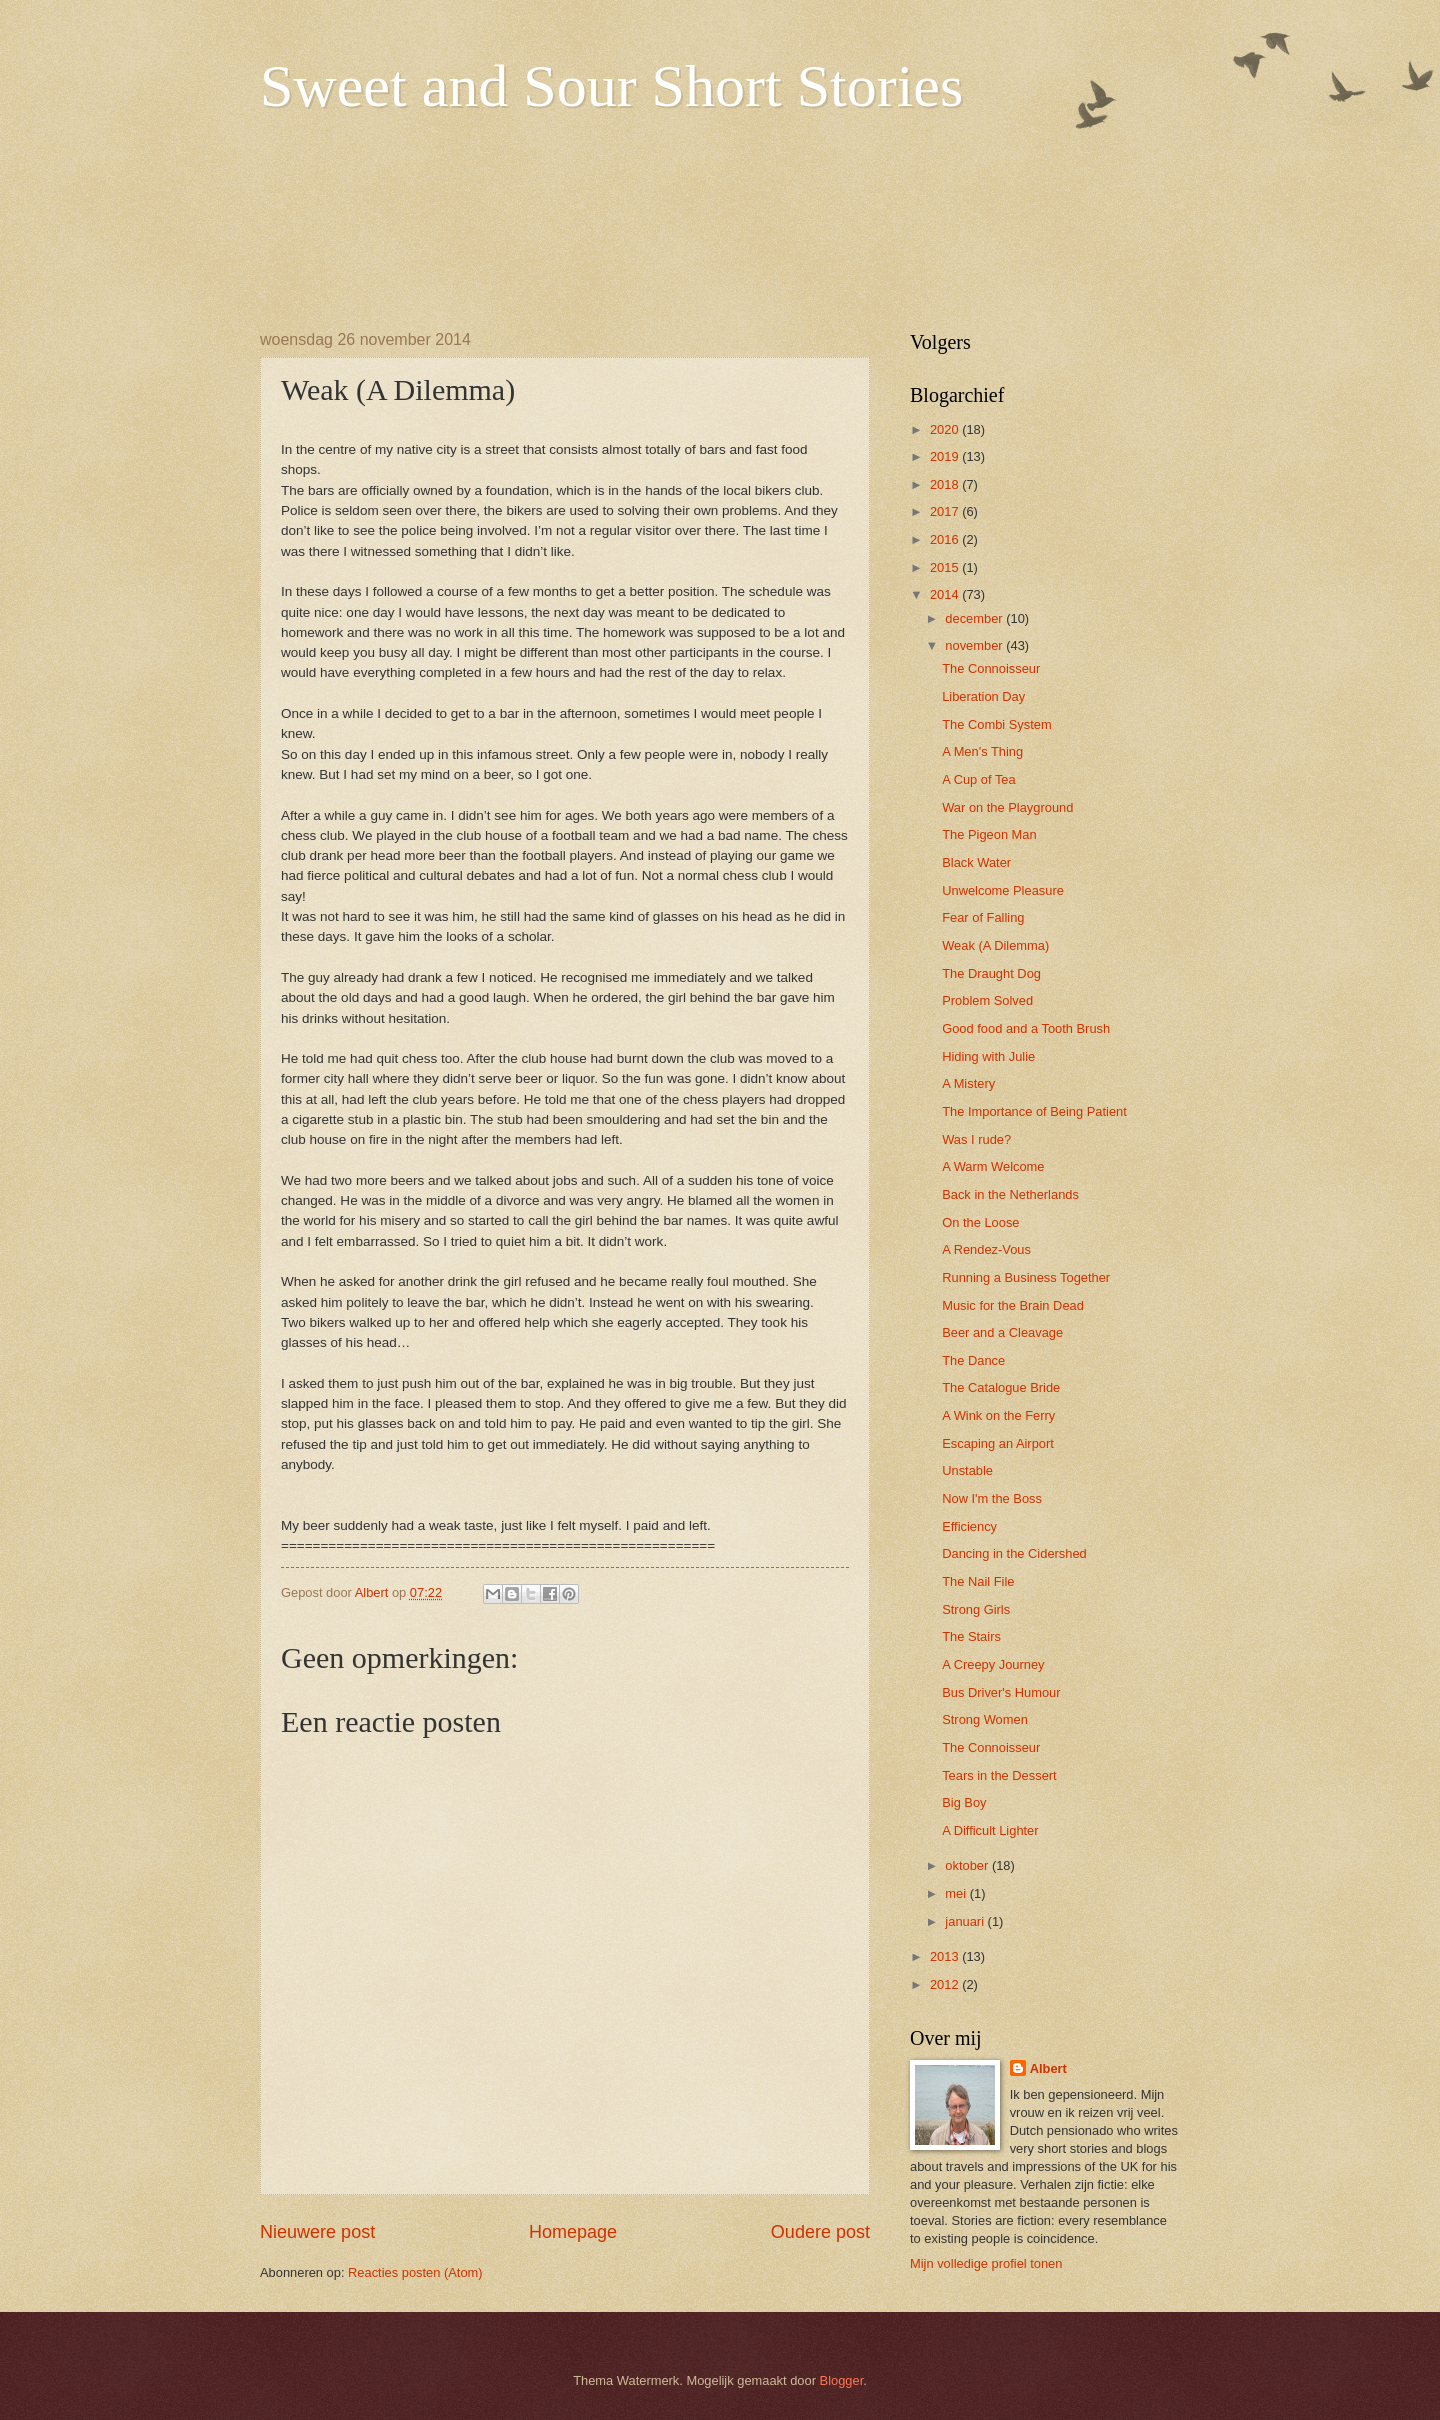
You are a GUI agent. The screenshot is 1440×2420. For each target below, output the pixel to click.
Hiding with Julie (988, 1056)
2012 (946, 1984)
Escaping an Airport (998, 1443)
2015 (946, 567)
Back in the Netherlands (1010, 1194)
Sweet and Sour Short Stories (611, 86)
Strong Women (985, 1719)
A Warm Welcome (993, 1166)
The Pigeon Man (989, 834)
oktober (968, 1865)
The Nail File (978, 1581)
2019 (946, 456)
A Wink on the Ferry (998, 1415)
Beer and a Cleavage (1002, 1332)
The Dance (973, 1360)
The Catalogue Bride (1001, 1387)
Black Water (976, 862)
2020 (946, 429)
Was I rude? (976, 1139)
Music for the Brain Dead (1013, 1305)
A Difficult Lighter (990, 1830)
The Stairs (971, 1636)
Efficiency (969, 1526)
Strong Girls (976, 1609)
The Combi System (996, 724)
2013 (946, 1956)
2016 (946, 539)
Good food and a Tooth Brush (1026, 1028)
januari (966, 1921)
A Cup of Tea (979, 779)
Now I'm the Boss (992, 1498)
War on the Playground (1007, 807)
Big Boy (964, 1802)
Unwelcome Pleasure (1003, 890)
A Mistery (968, 1083)
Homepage (573, 2232)
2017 (946, 511)
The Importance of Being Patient (1034, 1111)
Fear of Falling (983, 917)
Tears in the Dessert (999, 1775)
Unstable (967, 1470)
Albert (1048, 2068)
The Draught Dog (991, 973)
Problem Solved (987, 1000)
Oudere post (820, 2232)
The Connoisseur (991, 668)
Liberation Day (983, 696)
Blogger (842, 2380)
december (975, 618)
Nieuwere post (317, 2232)
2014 (946, 594)
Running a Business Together (1026, 1277)
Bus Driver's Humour (1001, 1692)
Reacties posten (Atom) (415, 2272)
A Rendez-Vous (986, 1249)
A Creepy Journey (993, 1664)
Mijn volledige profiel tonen (986, 2263)
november (975, 645)
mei (957, 1893)
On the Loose (980, 1222)
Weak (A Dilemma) (995, 945)
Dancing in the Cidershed (1014, 1553)
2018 (946, 484)
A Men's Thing (982, 751)
